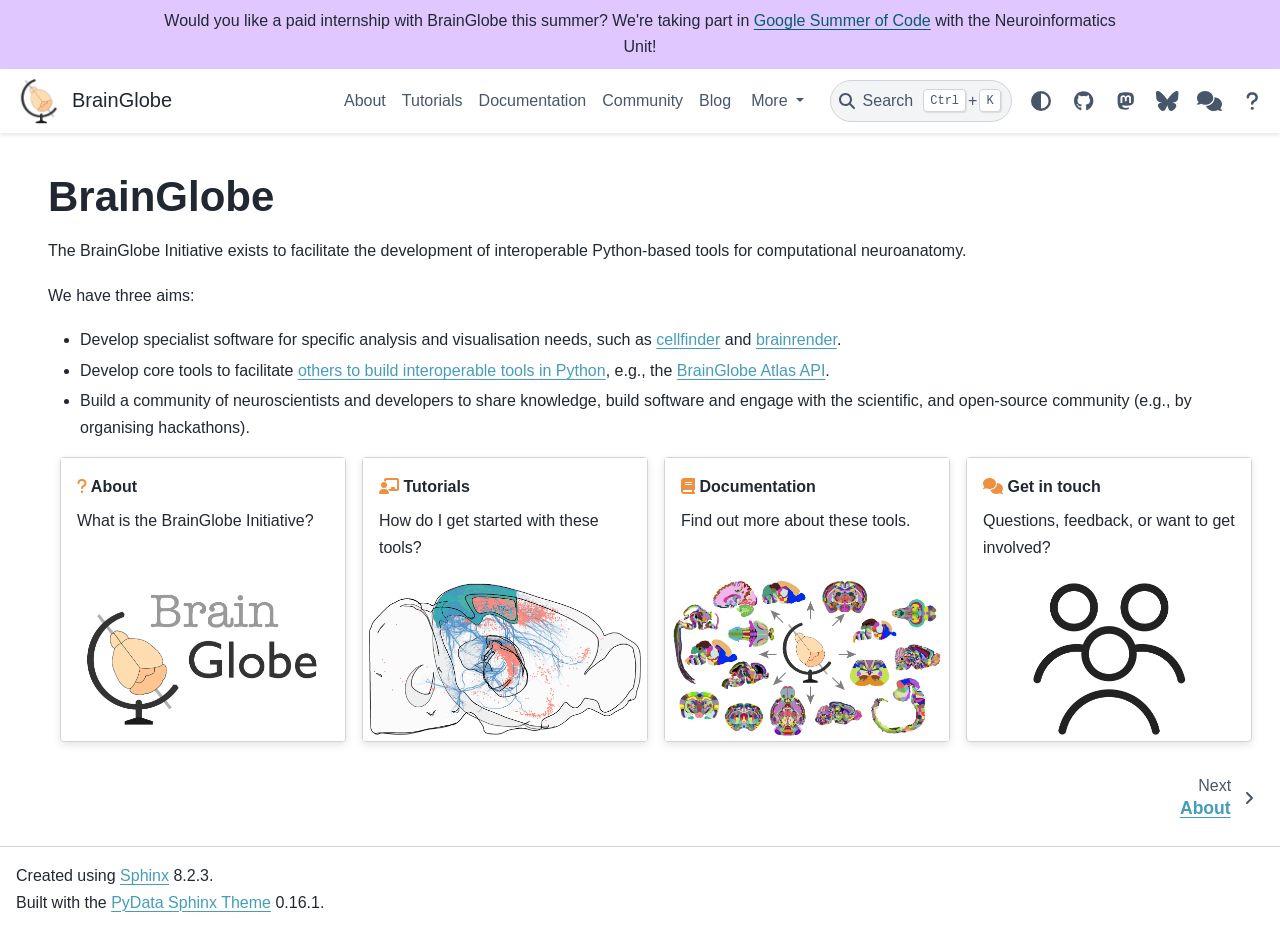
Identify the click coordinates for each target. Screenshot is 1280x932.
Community (642, 100)
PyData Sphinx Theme (191, 902)
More (771, 100)
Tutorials (432, 100)
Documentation (533, 100)
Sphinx (144, 875)
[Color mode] (1041, 101)
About (365, 100)
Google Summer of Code (842, 20)
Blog (715, 100)
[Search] (921, 101)
